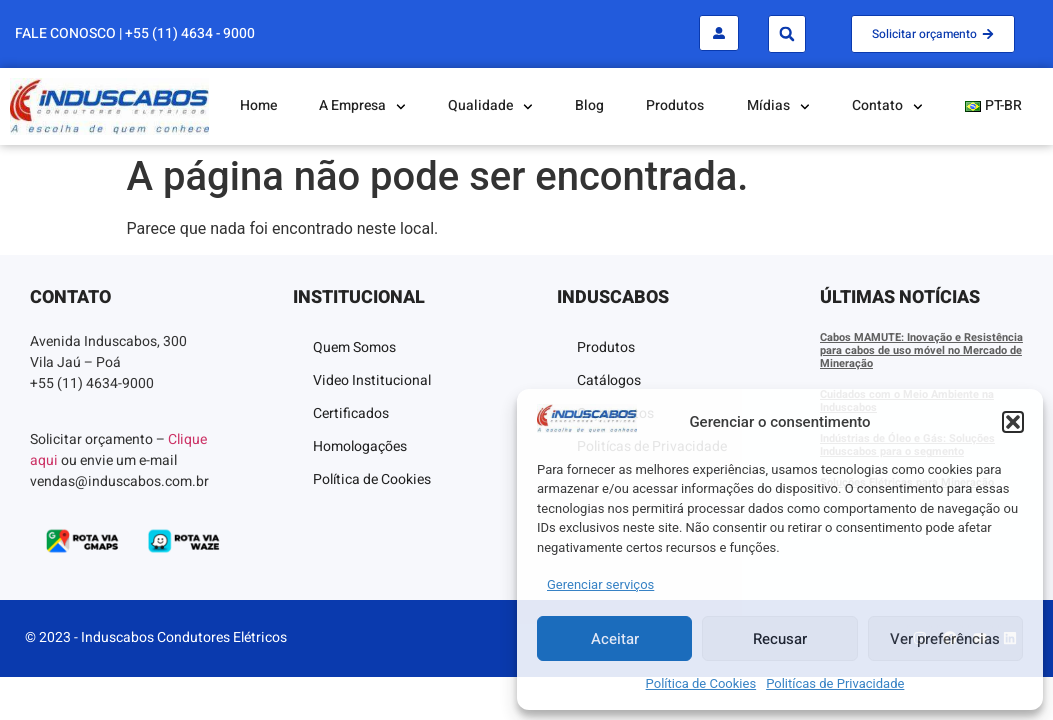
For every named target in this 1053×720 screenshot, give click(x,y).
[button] (1013, 422)
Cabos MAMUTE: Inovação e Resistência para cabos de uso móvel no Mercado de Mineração (921, 350)
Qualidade (490, 107)
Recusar (780, 639)
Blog (589, 105)
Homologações (360, 446)
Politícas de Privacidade (835, 683)
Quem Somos (354, 347)
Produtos (675, 105)
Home (258, 105)
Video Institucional (372, 380)
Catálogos (609, 380)
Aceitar (615, 639)
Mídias (778, 107)
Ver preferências (945, 639)
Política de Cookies (701, 683)
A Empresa (362, 107)
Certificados (351, 413)
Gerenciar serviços (600, 584)
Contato (887, 107)
